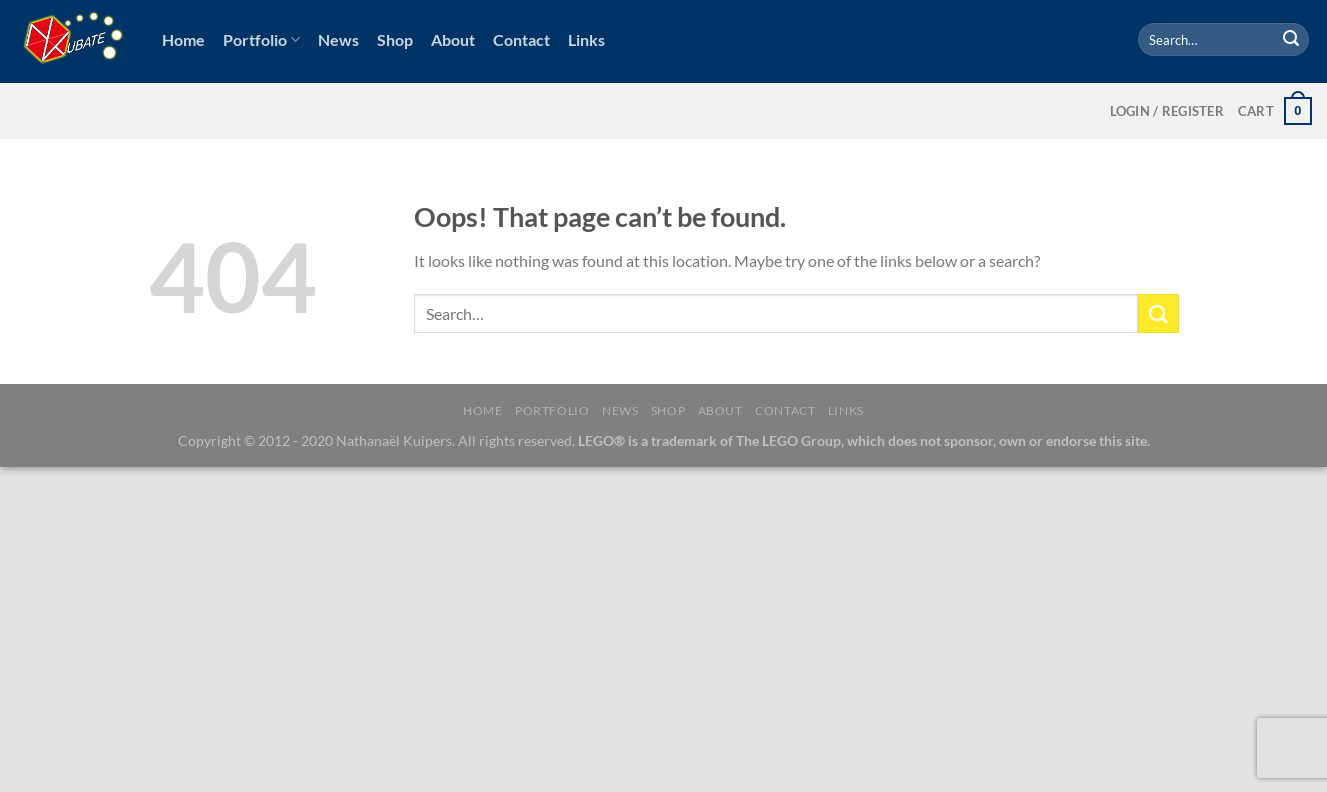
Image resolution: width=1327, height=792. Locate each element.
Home (183, 39)
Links (586, 39)
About (453, 39)
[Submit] (1291, 40)
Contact (521, 39)
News (338, 39)
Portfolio (261, 40)
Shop (395, 39)
